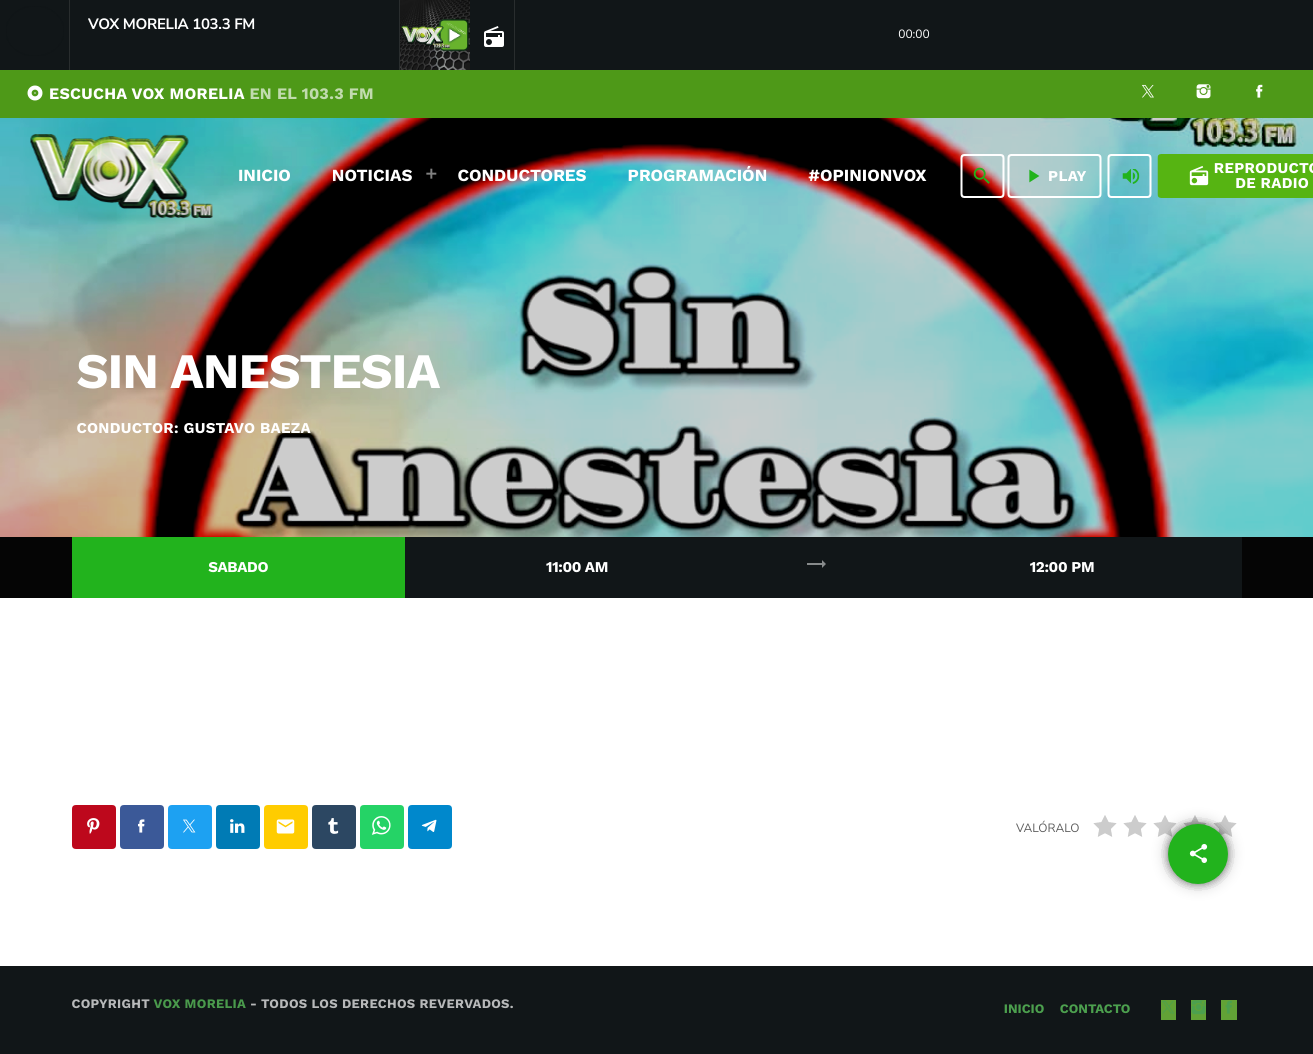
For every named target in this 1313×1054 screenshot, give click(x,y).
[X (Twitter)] (1148, 94)
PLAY (1054, 176)
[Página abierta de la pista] (492, 36)
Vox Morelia (199, 1004)
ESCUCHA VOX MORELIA (200, 93)
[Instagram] (1204, 94)
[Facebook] (1259, 94)
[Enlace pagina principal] (121, 176)
